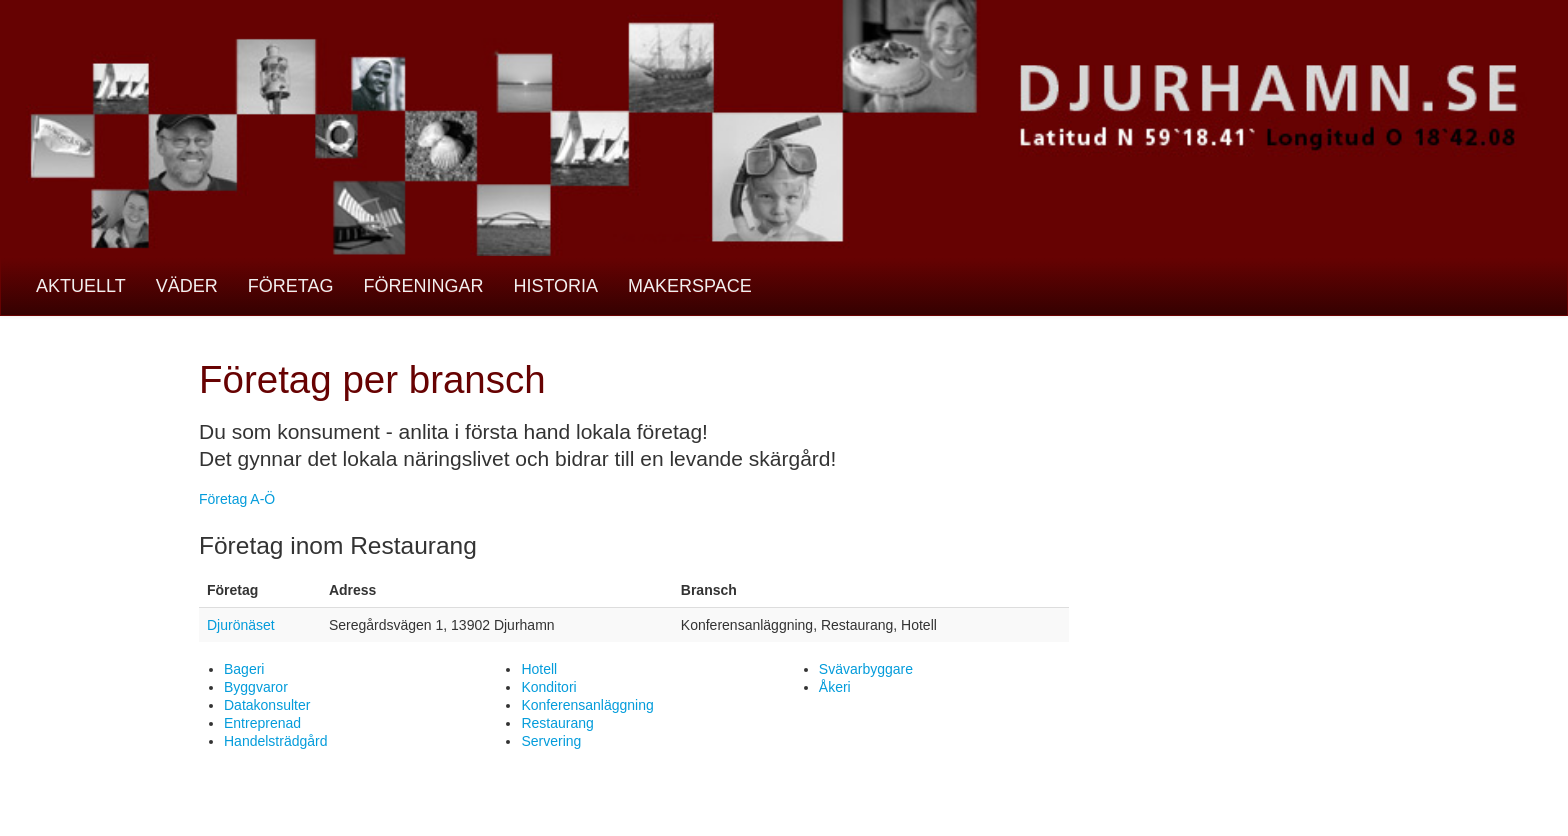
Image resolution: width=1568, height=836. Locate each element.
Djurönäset (241, 625)
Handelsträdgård (276, 741)
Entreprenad (262, 723)
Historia (555, 286)
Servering (551, 741)
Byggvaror (256, 687)
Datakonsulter (267, 705)
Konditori (548, 687)
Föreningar (423, 286)
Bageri (244, 669)
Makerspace (690, 286)
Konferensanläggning (587, 705)
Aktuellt (81, 286)
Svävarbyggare (866, 669)
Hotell (539, 669)
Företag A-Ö (237, 499)
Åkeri (835, 687)
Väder (187, 286)
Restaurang (557, 723)
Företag (291, 286)
